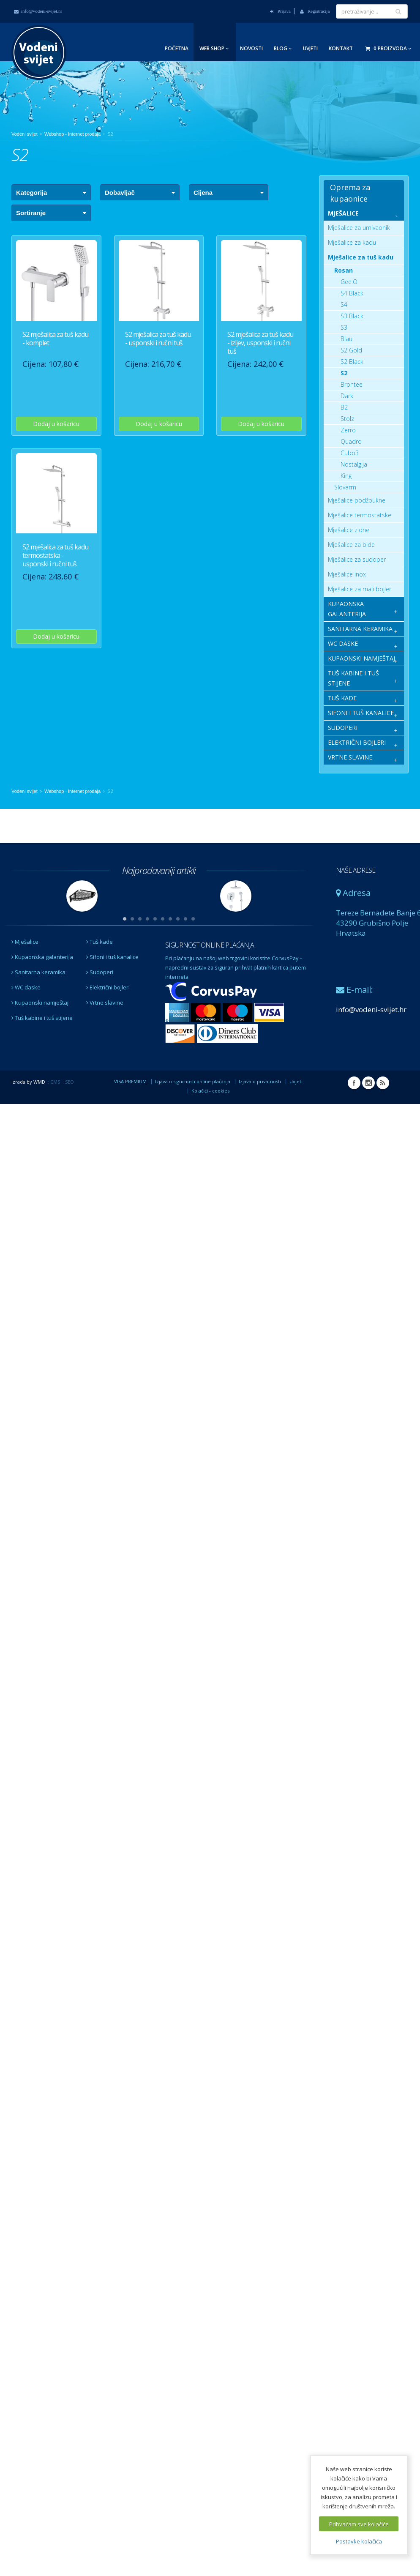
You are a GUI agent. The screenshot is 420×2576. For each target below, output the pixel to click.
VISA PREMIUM (130, 1081)
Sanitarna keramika (38, 972)
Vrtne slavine (104, 1002)
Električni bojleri (108, 987)
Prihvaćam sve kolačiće (359, 2524)
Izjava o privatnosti (260, 1081)
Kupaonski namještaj (39, 1002)
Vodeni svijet (24, 134)
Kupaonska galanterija (42, 957)
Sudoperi (99, 972)
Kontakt (341, 48)
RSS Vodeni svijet (382, 1082)
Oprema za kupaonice (350, 193)
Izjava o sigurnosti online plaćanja (192, 1081)
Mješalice (24, 941)
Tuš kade (99, 941)
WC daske (26, 987)
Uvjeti (310, 48)
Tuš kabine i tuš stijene (42, 1018)
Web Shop (214, 48)
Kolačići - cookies (210, 1090)
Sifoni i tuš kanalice (112, 957)
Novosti (251, 48)
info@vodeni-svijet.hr (38, 11)
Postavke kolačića (359, 2541)
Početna (176, 48)
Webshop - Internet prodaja (72, 134)
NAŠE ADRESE (355, 870)
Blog (283, 48)
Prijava (280, 11)
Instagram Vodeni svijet (368, 1082)
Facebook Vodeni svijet (354, 1082)
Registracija (315, 11)
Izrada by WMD (28, 1082)
